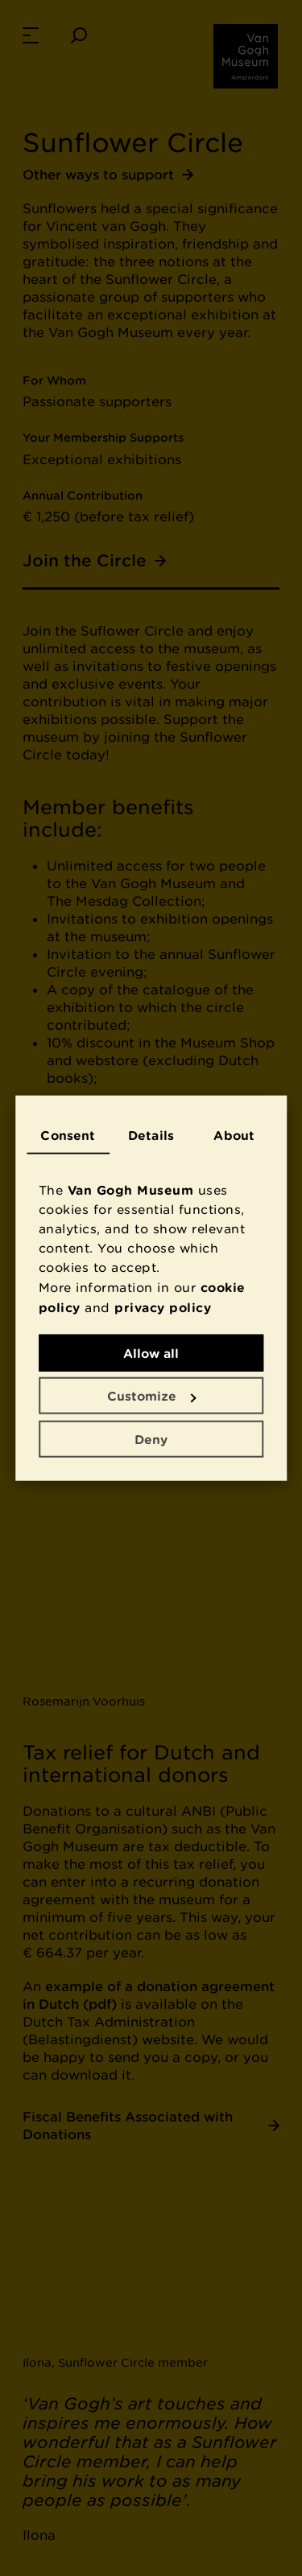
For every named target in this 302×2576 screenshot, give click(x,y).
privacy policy (162, 1307)
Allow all (151, 1352)
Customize (151, 1396)
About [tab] (233, 1134)
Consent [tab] (67, 1134)
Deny (151, 1438)
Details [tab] (151, 1134)
